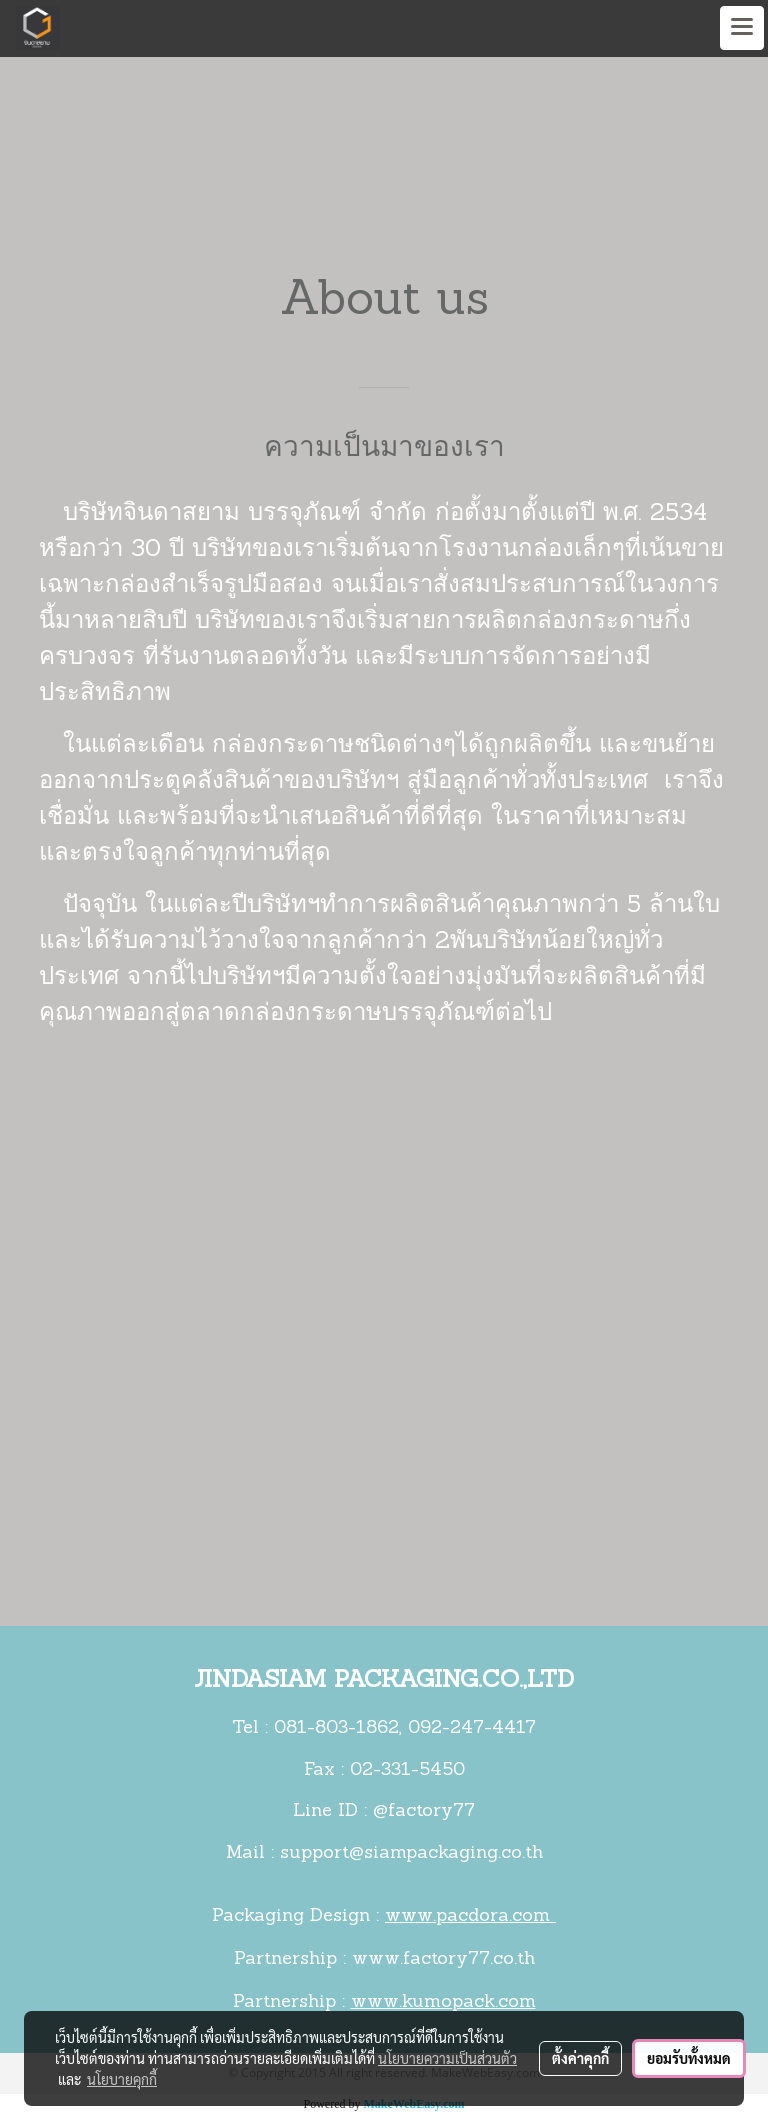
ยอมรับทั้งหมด (689, 2058)
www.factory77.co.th (443, 1959)
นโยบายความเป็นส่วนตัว (447, 2058)
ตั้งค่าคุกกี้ (580, 2058)
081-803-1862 (336, 1728)
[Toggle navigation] (742, 28)
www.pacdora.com (470, 1916)
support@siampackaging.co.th (411, 1853)
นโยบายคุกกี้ (122, 2079)
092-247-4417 (472, 1728)
